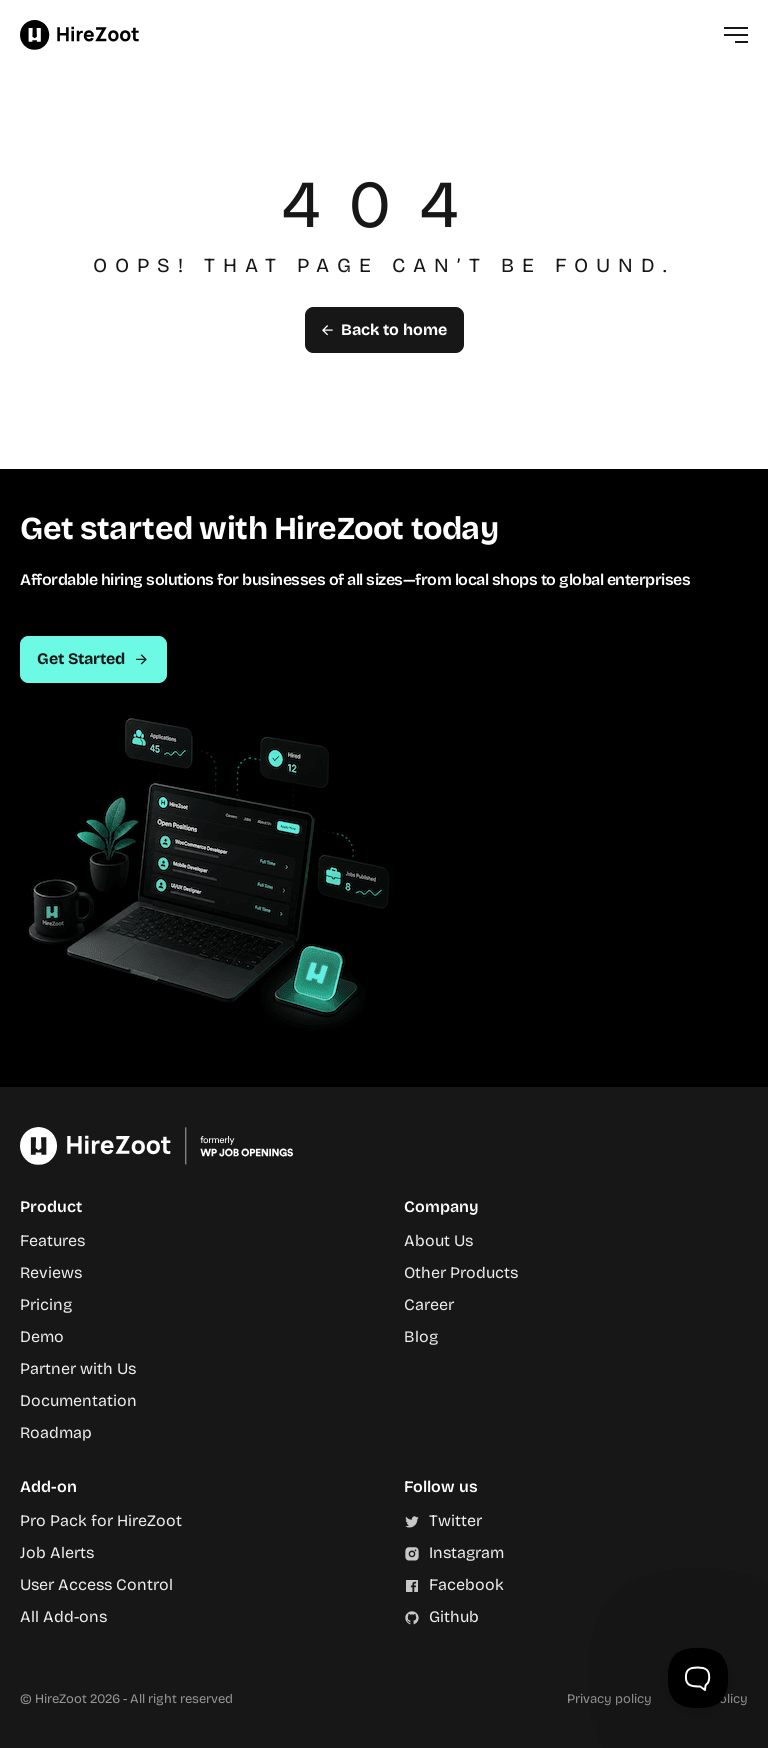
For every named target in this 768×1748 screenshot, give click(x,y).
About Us (438, 1240)
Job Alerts (57, 1552)
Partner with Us (78, 1368)
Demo (42, 1336)
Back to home (384, 329)
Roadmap (56, 1432)
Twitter (455, 1520)
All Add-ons (63, 1616)
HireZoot (80, 35)
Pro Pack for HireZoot (101, 1520)
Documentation (78, 1400)
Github (454, 1616)
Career (429, 1304)
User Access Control (96, 1584)
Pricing (46, 1304)
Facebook (466, 1584)
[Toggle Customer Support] (698, 1678)
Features (52, 1240)
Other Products (461, 1272)
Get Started (93, 658)
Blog (421, 1336)
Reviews (51, 1272)
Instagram (466, 1552)
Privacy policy (609, 1698)
